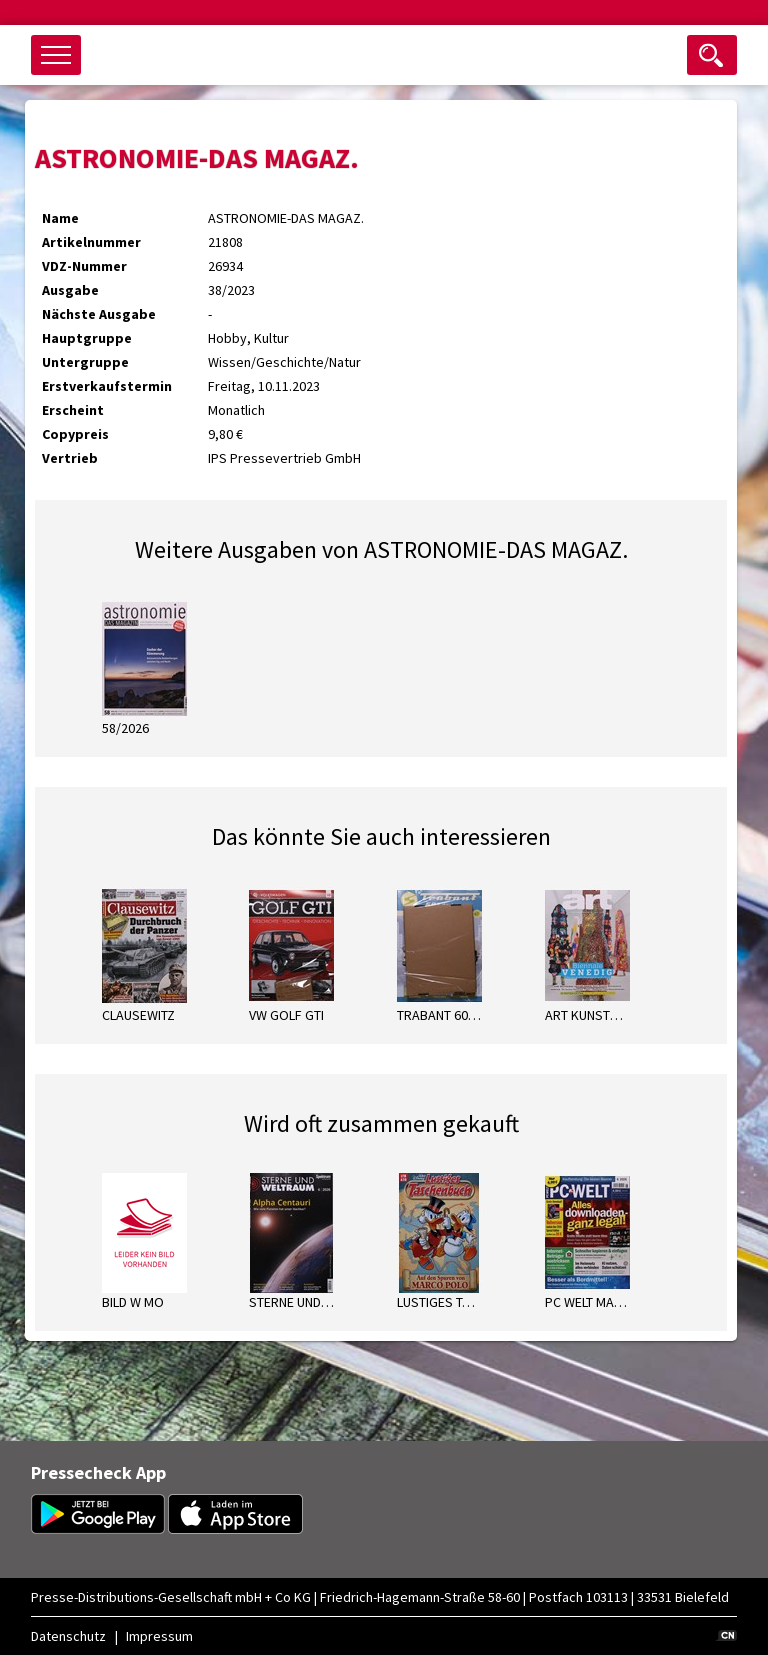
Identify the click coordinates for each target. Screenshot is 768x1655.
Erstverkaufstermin (107, 386)
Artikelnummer (91, 242)
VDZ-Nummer (84, 266)
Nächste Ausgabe (99, 314)
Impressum (159, 1636)
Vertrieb (70, 458)
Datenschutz (68, 1636)
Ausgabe (70, 290)
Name (60, 218)
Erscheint (73, 410)
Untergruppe (85, 362)
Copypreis (75, 434)
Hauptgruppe (87, 338)
